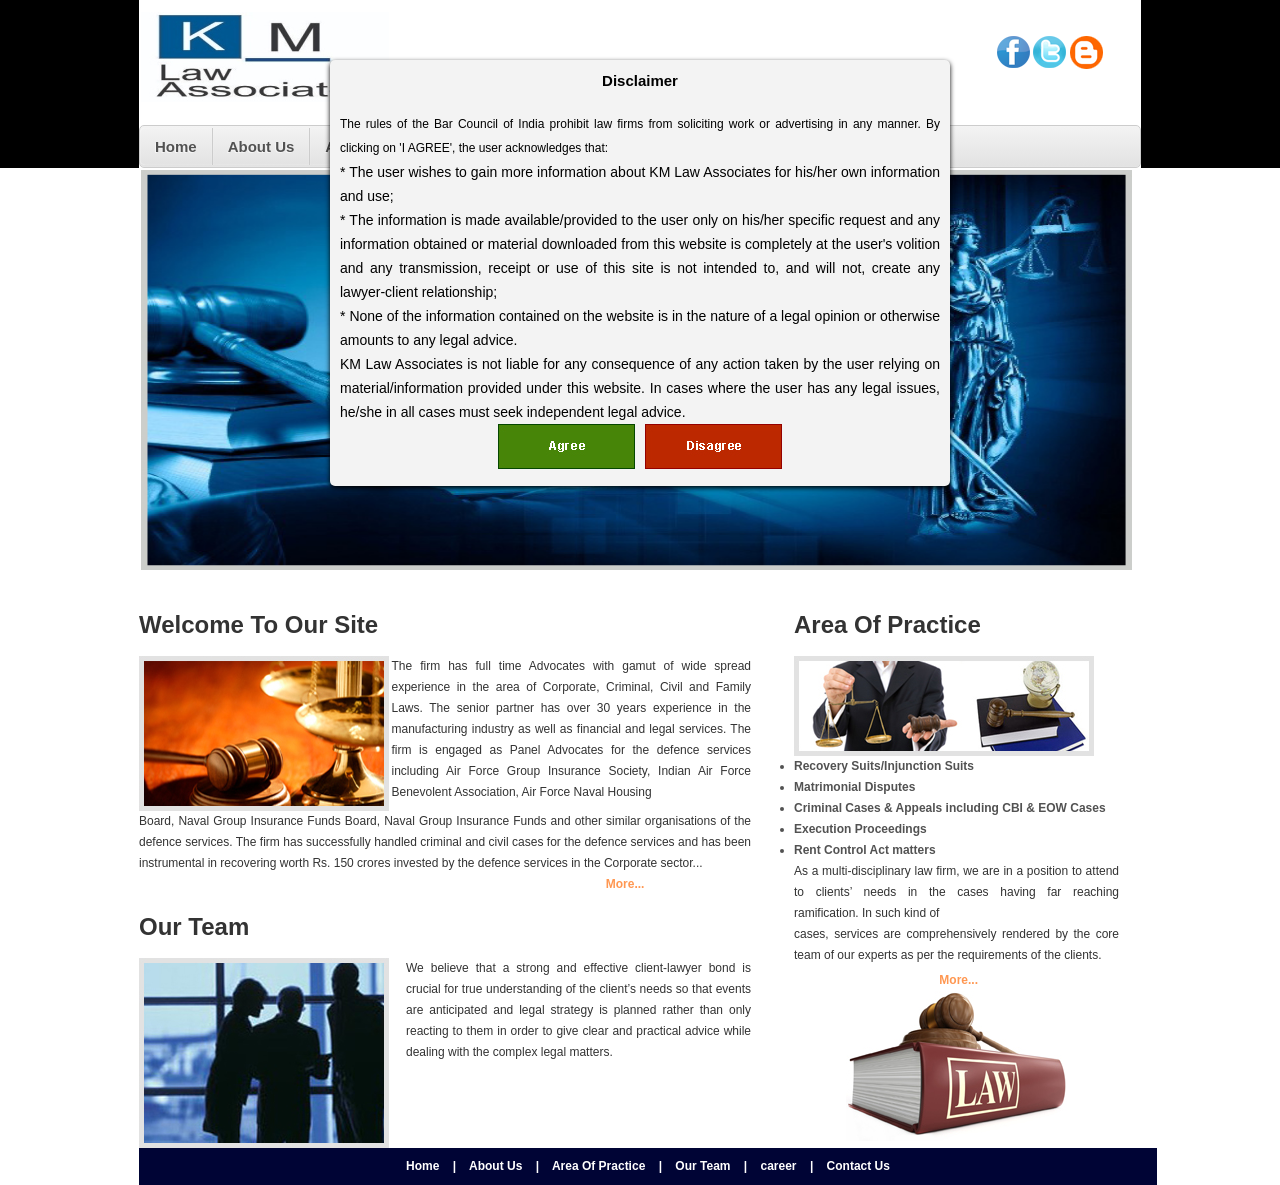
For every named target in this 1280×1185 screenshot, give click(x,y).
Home (422, 1166)
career (779, 1166)
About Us (495, 1166)
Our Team (702, 1166)
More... (625, 884)
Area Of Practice (598, 1166)
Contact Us (858, 1166)
